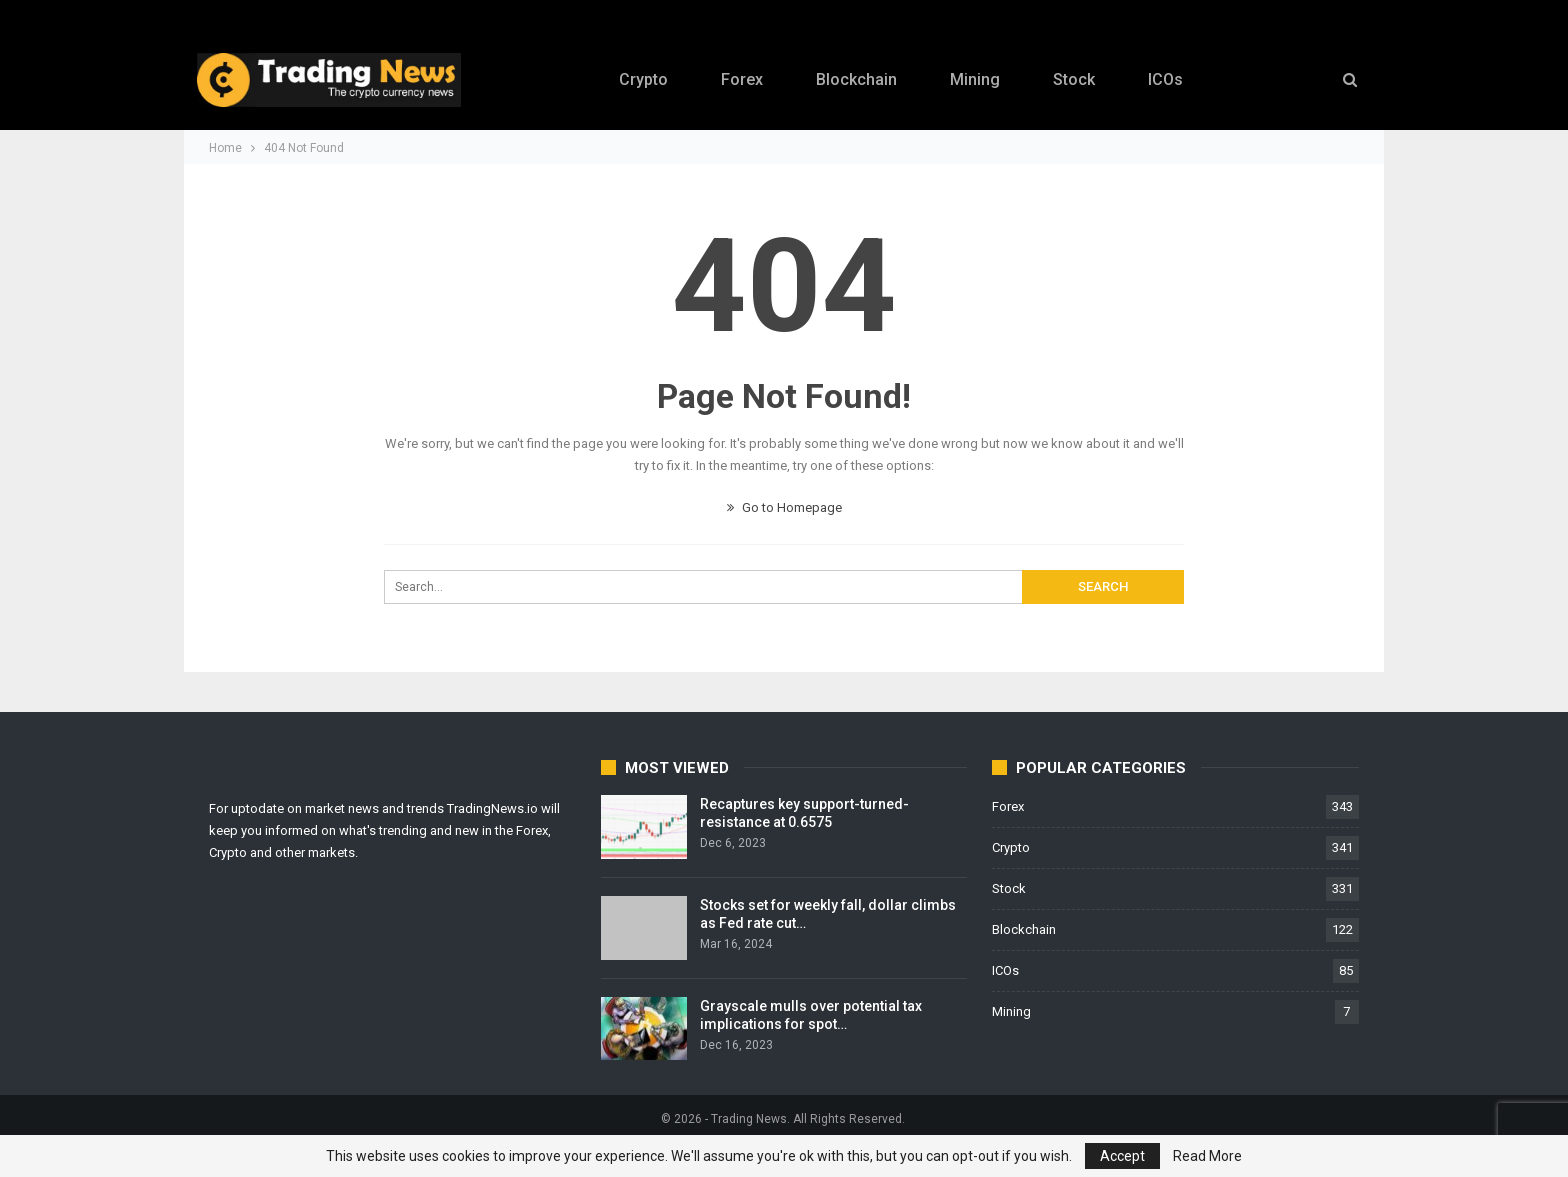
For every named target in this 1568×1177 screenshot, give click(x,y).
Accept (1122, 1156)
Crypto (643, 79)
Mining (975, 79)
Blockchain (856, 79)
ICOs (1165, 79)
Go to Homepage (784, 507)
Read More (1207, 1156)
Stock (1074, 79)
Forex (742, 79)
